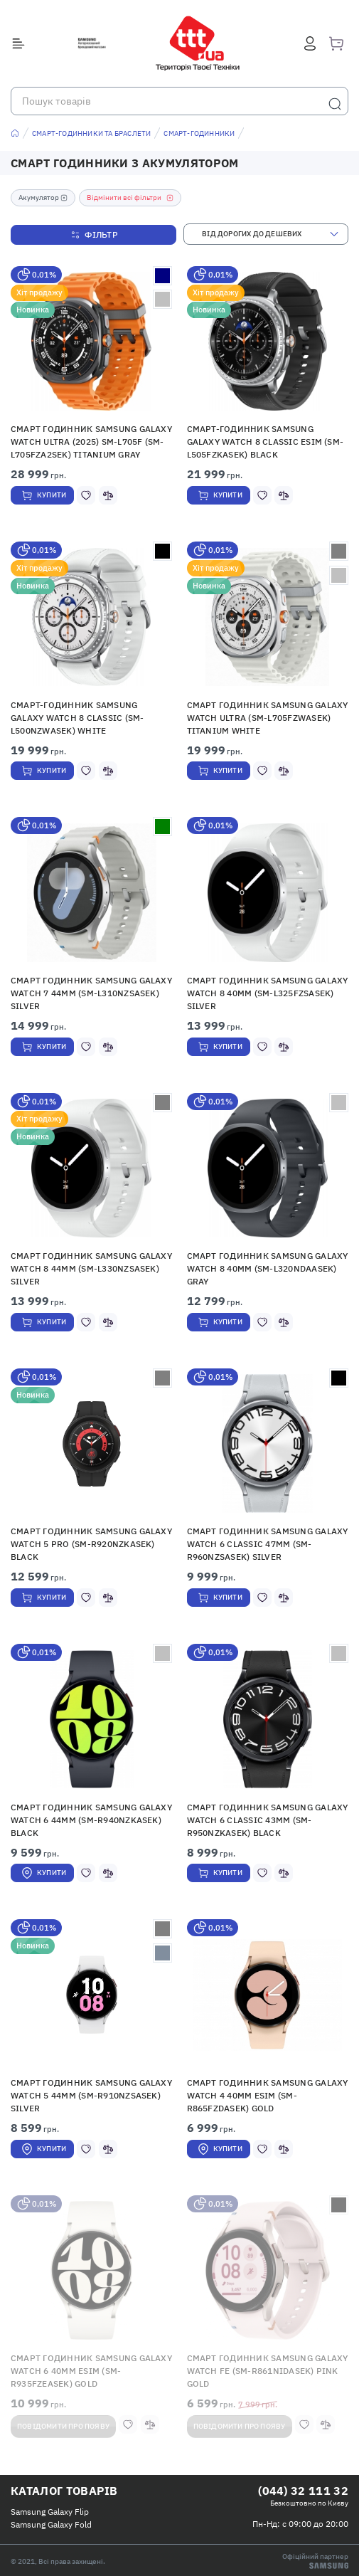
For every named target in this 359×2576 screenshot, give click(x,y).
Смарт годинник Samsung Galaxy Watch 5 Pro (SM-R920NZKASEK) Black (91, 1544)
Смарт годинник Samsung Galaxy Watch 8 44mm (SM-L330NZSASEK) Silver (91, 1268)
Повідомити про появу (63, 2426)
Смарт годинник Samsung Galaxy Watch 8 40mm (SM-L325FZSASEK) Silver (267, 993)
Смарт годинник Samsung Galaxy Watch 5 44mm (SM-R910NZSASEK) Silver (91, 2095)
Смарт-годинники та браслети (91, 133)
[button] (91, 341)
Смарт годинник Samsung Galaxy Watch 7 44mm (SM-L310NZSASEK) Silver (91, 993)
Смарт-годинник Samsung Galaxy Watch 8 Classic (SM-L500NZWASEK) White (77, 718)
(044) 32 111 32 (303, 2490)
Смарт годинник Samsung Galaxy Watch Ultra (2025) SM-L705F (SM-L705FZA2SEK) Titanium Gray (91, 441)
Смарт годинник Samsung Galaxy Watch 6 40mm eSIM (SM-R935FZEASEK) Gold (91, 2371)
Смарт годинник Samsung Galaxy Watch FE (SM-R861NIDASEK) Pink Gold (267, 2371)
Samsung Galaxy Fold (51, 2524)
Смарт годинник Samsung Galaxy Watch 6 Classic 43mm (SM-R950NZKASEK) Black (267, 1820)
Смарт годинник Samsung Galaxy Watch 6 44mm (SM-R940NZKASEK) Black (91, 1820)
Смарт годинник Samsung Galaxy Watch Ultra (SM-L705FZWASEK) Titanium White (267, 718)
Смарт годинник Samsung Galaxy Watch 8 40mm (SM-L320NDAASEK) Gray (267, 1268)
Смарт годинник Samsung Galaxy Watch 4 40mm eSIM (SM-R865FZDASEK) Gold (267, 2095)
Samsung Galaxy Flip (50, 2511)
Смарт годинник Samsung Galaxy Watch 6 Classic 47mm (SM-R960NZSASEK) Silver (267, 1544)
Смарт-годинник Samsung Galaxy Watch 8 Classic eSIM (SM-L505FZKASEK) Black (265, 441)
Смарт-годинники (199, 133)
